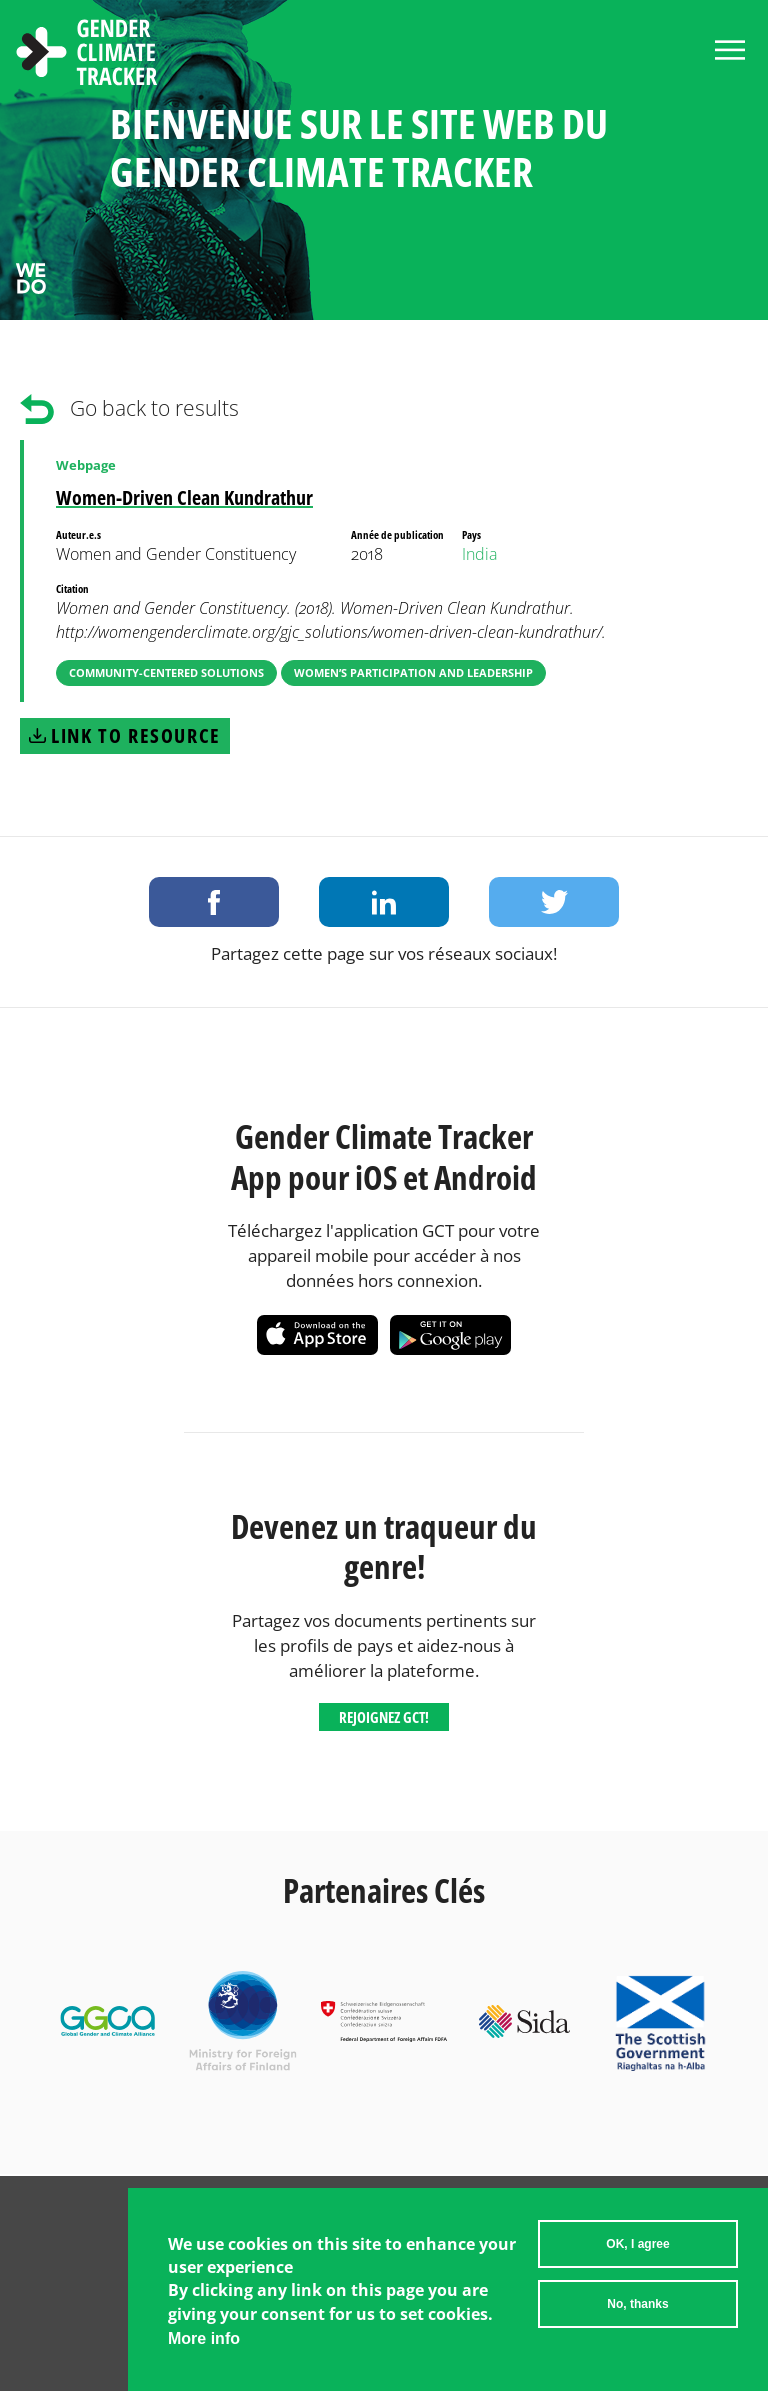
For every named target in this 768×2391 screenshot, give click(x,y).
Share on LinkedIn (384, 902)
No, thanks (637, 2314)
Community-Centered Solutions (166, 672)
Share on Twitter (554, 902)
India (479, 554)
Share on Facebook (214, 902)
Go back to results (154, 408)
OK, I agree (637, 2254)
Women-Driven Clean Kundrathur (184, 497)
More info (204, 2348)
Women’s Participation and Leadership (413, 672)
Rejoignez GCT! (384, 1717)
